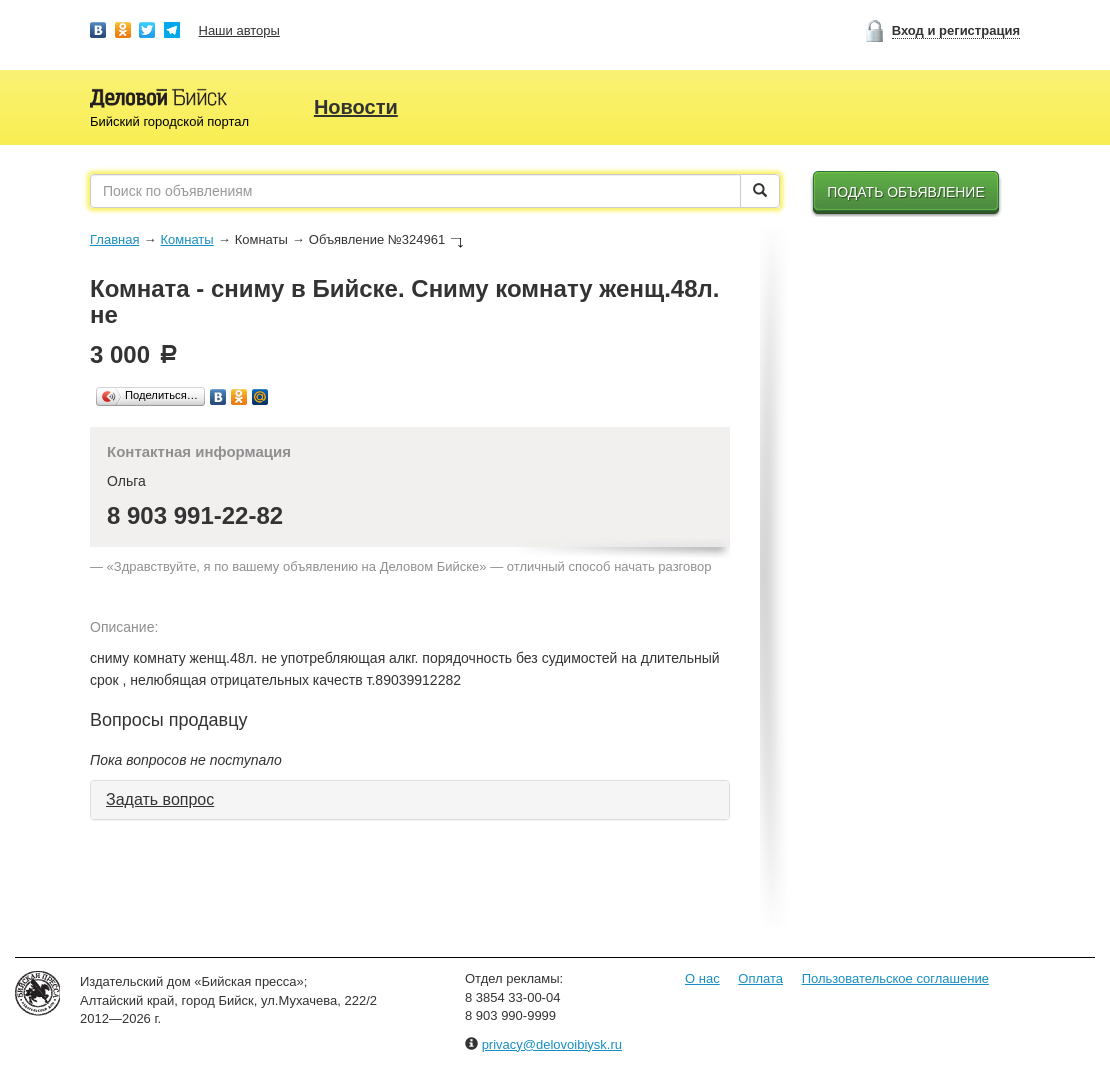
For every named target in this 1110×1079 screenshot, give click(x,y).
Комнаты (186, 239)
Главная (114, 239)
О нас (702, 978)
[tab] (410, 800)
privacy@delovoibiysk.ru (552, 1044)
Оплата (760, 978)
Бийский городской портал (169, 121)
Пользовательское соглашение (895, 978)
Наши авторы (239, 30)
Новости (356, 107)
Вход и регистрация (956, 30)
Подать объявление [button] (906, 192)
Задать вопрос (160, 799)
